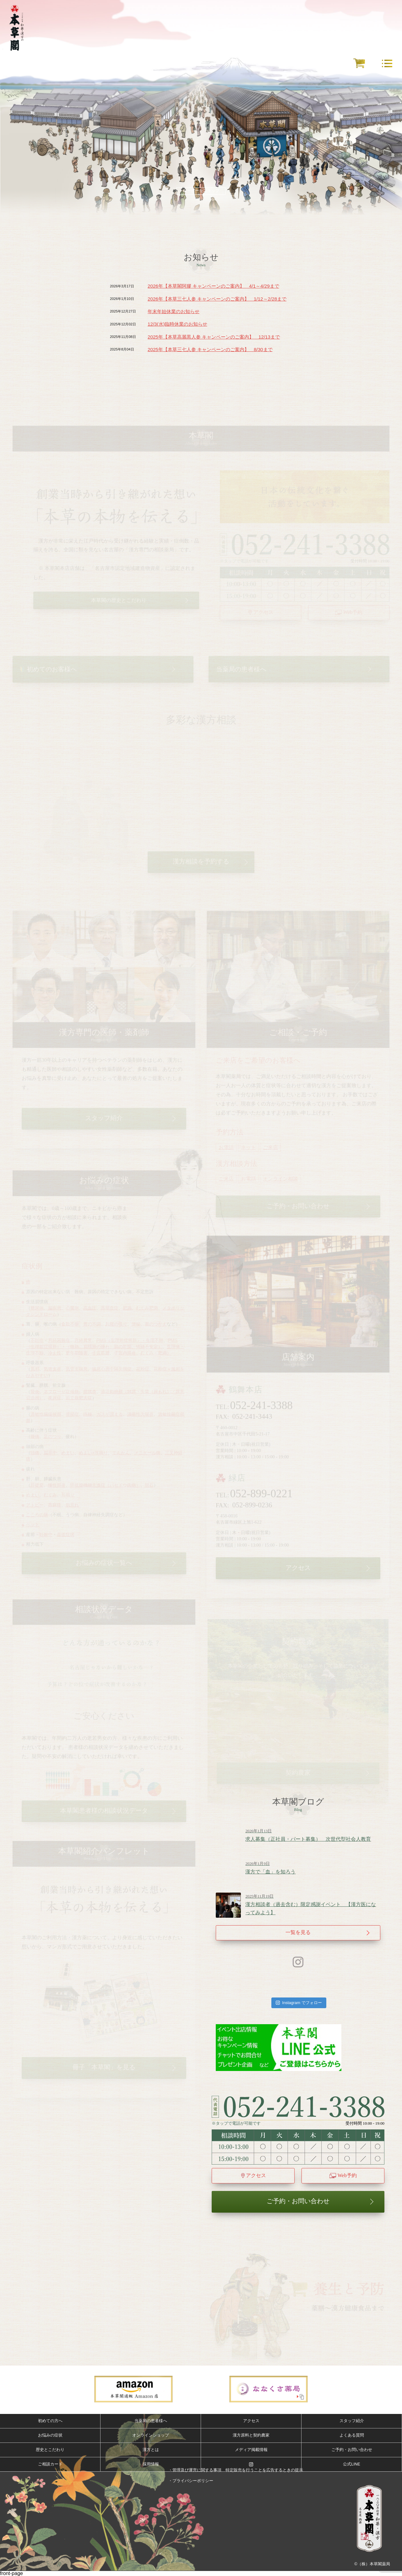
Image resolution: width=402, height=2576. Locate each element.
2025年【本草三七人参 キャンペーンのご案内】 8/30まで (210, 349)
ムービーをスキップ (201, 190)
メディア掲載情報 (251, 2449)
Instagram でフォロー (299, 2002)
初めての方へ (50, 2420)
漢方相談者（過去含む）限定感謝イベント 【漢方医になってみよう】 (312, 1905)
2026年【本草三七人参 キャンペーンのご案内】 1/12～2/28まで (217, 299)
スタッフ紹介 (352, 2420)
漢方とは (151, 2449)
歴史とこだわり (50, 2449)
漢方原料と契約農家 (251, 2435)
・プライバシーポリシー (190, 2480)
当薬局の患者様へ (150, 2420)
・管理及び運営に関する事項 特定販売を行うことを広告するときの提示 (235, 2470)
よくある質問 (352, 2435)
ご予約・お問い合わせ (298, 2201)
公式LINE (351, 2464)
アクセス (256, 2175)
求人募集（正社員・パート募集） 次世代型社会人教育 (312, 1835)
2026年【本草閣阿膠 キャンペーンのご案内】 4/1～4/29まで (213, 286)
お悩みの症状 (50, 2435)
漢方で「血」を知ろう (312, 1868)
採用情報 (151, 2464)
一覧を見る (298, 1932)
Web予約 (347, 2175)
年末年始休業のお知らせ (173, 311)
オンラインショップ (150, 2435)
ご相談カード (50, 2464)
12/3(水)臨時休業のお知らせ (177, 324)
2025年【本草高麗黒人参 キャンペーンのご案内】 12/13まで (214, 337)
